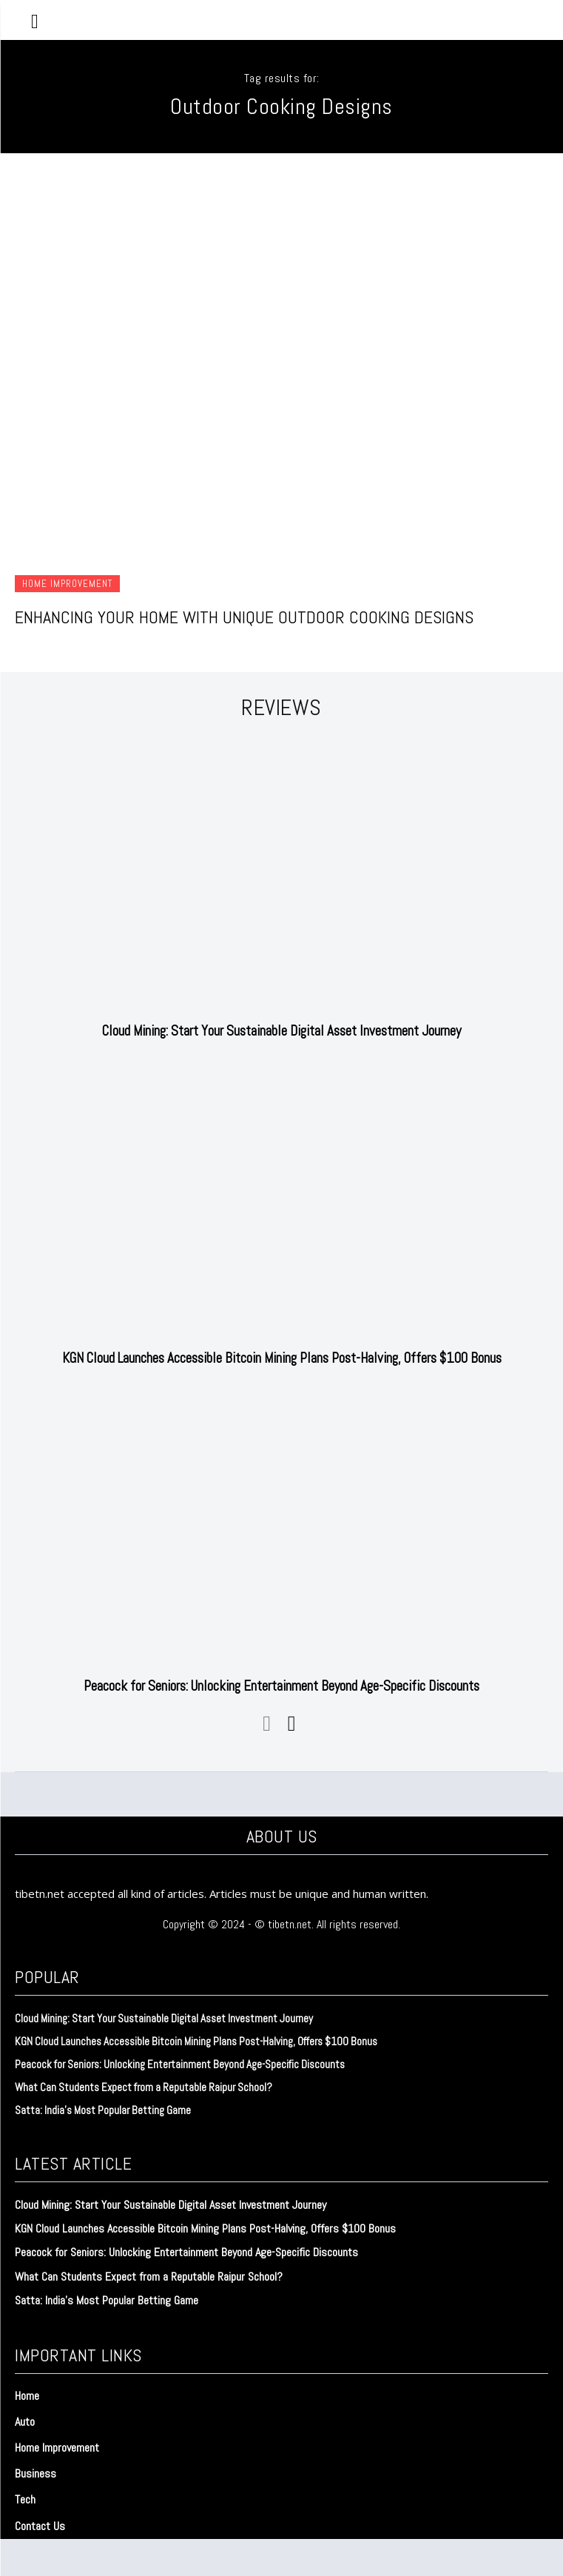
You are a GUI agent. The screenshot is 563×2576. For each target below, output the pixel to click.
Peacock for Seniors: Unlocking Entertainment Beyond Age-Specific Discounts (281, 1686)
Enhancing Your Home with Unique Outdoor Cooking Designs (244, 617)
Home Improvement (67, 583)
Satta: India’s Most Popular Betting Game (103, 2110)
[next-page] (291, 1723)
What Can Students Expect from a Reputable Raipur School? (143, 2087)
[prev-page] (267, 1723)
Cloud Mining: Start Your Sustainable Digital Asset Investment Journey (281, 1031)
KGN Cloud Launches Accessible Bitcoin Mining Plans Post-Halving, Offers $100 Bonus (282, 1358)
